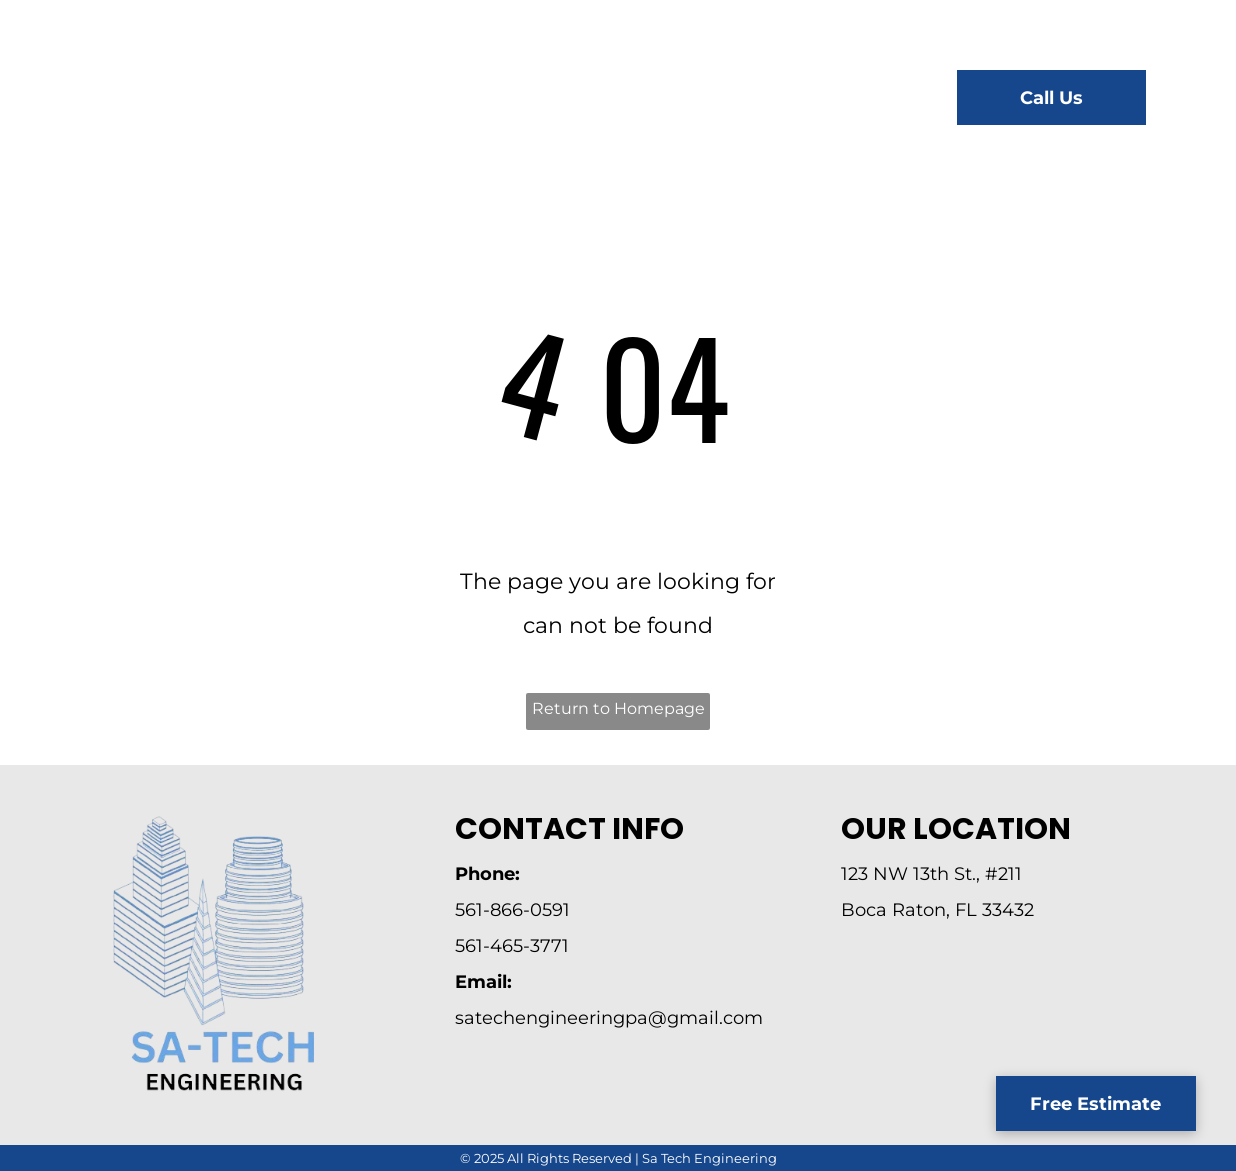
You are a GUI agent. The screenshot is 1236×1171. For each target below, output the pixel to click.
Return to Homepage (618, 708)
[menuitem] (418, 100)
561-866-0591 (512, 910)
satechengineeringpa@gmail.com (609, 1018)
